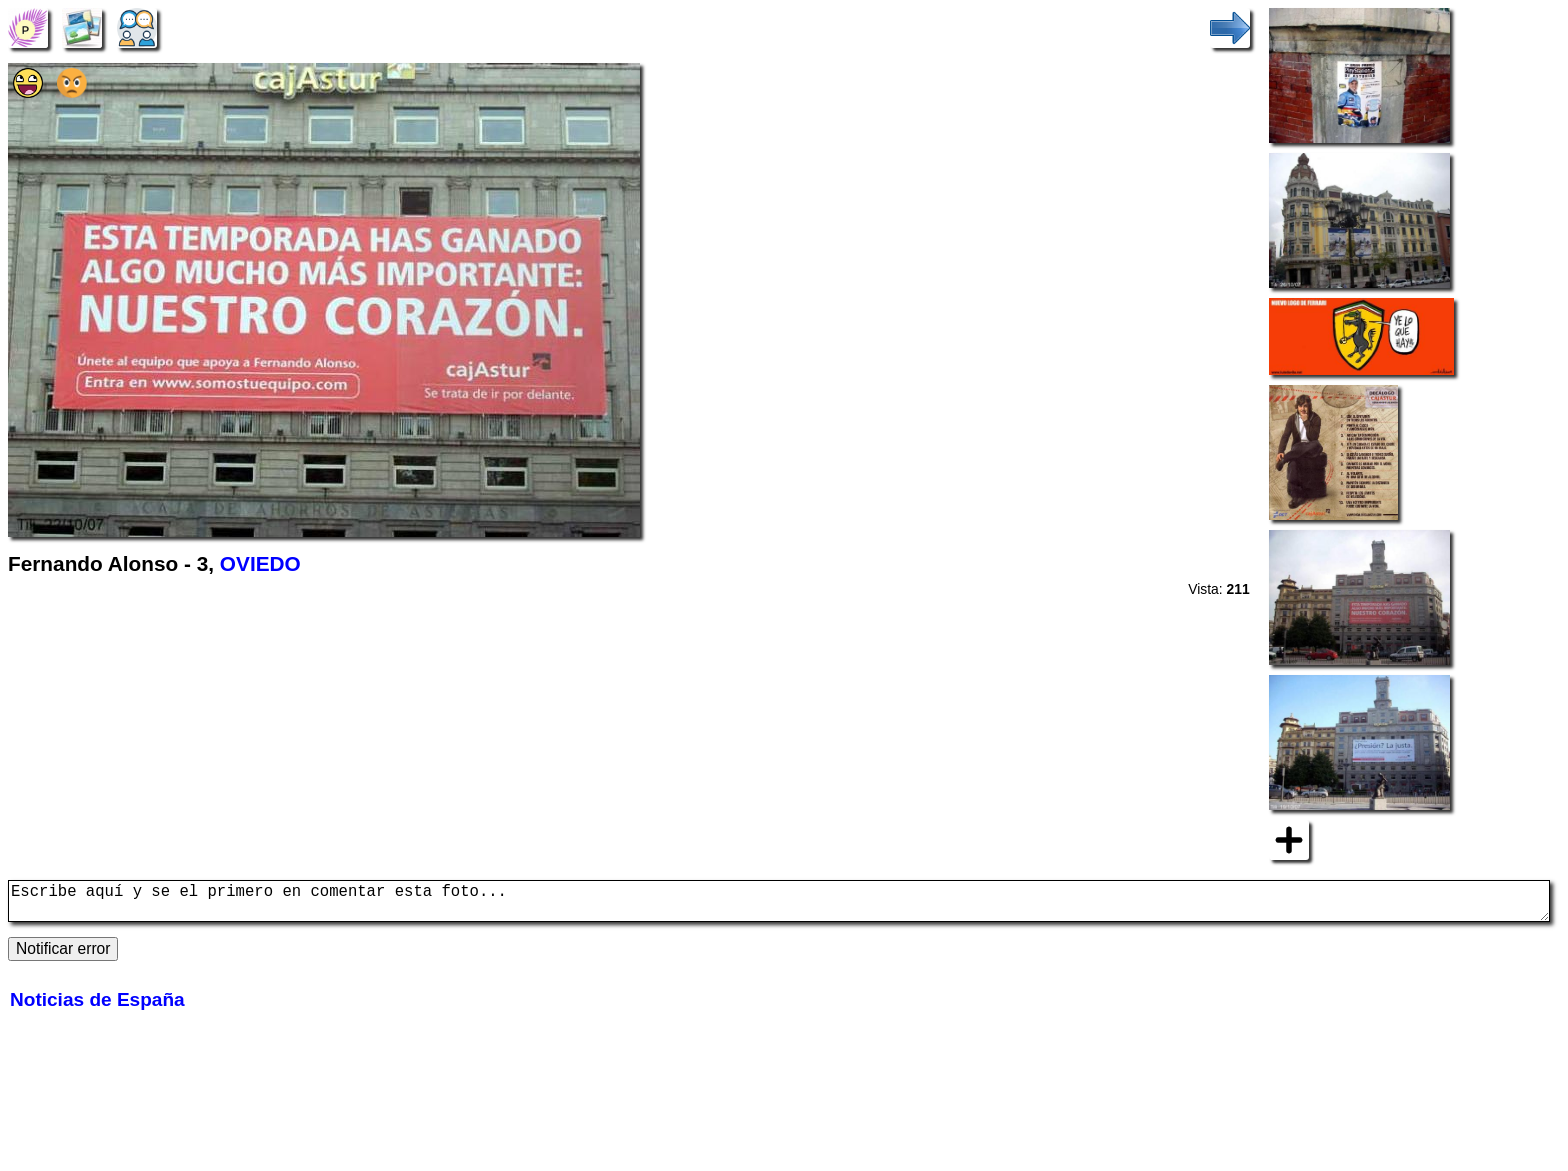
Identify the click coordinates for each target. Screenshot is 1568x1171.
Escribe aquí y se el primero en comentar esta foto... (779, 905)
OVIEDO (260, 563)
